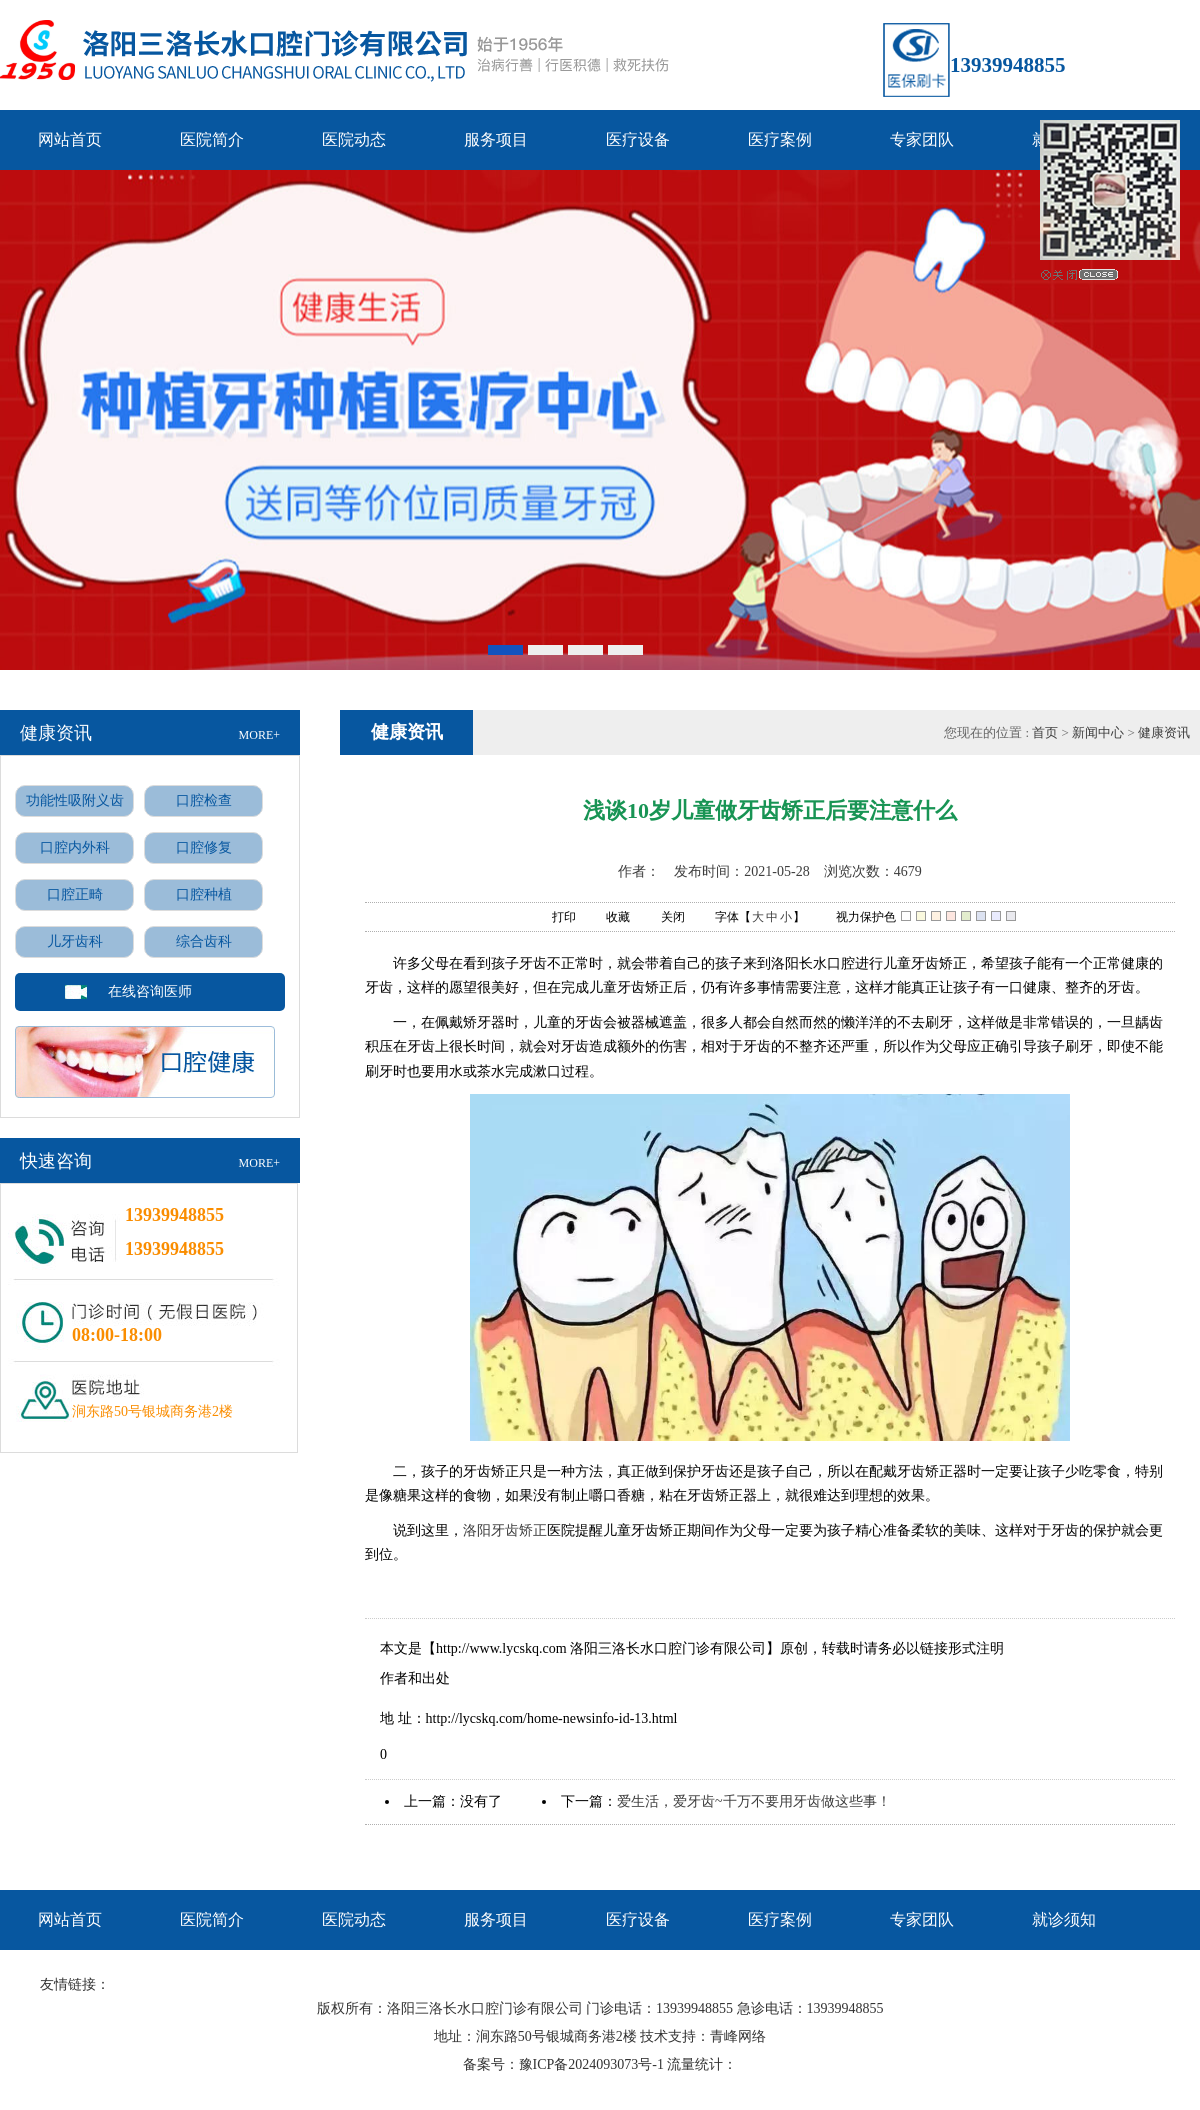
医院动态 (354, 139)
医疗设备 (638, 139)
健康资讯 (1164, 732)
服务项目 (496, 139)
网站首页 (70, 139)
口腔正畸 (75, 894)
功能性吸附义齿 (75, 800)
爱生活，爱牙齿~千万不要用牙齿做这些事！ (754, 1801)
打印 (553, 918)
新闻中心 (1098, 732)
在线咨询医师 (150, 991)
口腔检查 (204, 800)
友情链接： (75, 1984)
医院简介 (212, 139)
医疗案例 (780, 139)
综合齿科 (204, 941)
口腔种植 (204, 894)
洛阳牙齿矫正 (505, 1530)
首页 (1046, 732)
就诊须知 (1064, 1919)
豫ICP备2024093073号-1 (591, 2064)
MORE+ (259, 735)
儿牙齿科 (75, 941)
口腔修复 (204, 847)
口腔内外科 (75, 847)
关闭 (662, 918)
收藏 (607, 918)
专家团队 (922, 139)
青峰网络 (738, 2036)
